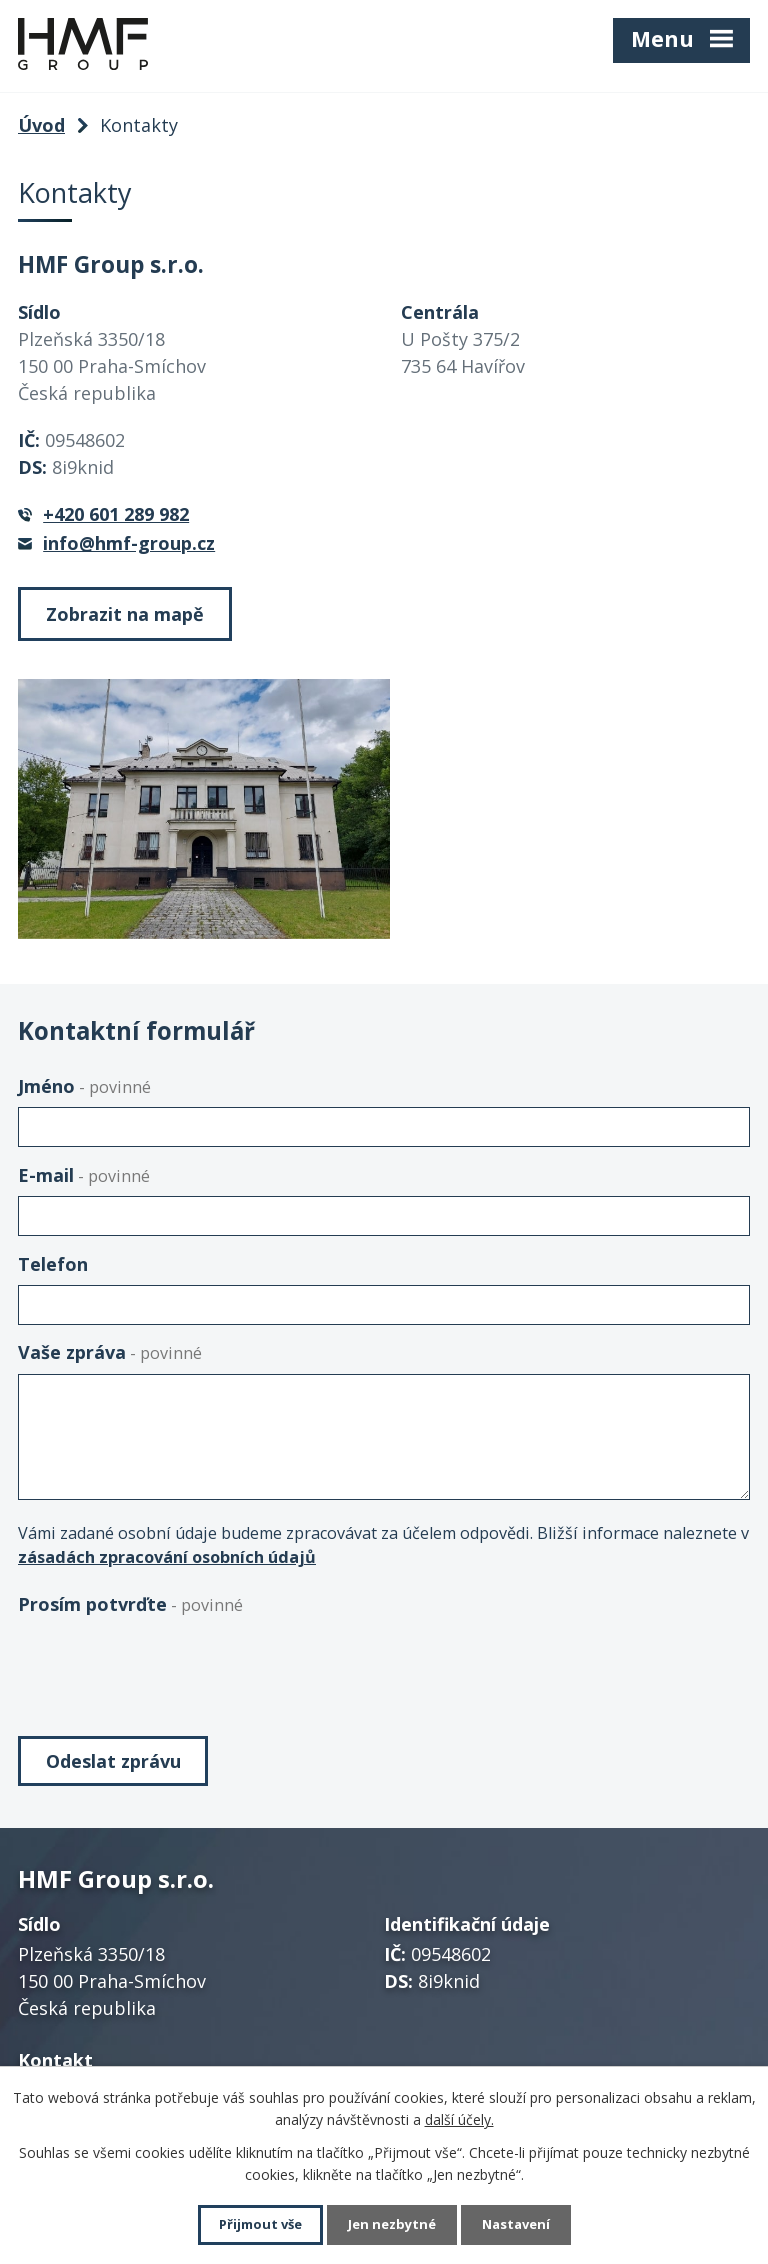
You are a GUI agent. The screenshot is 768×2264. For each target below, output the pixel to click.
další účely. (459, 2117)
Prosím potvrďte (130, 1604)
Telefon (53, 1264)
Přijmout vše (254, 2224)
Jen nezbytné (392, 2224)
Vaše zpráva (110, 1352)
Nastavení (523, 2224)
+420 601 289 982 (116, 514)
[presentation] (170, 1664)
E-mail (84, 1175)
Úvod (41, 125)
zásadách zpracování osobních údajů (167, 1557)
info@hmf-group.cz (129, 543)
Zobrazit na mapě (125, 614)
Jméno (84, 1086)
